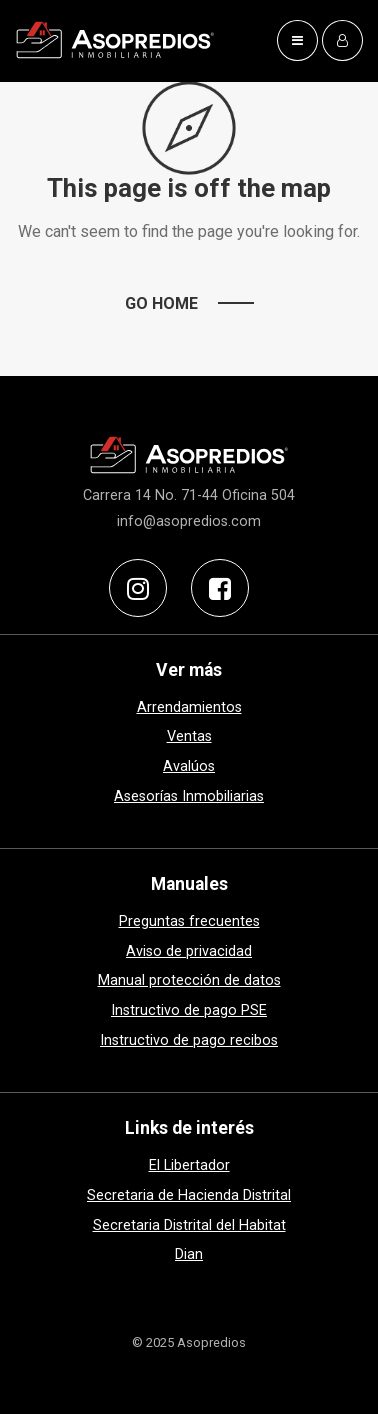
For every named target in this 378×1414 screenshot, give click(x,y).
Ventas (189, 736)
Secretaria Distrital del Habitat (189, 1225)
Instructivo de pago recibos (189, 1040)
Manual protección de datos (189, 980)
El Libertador (189, 1165)
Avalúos (189, 766)
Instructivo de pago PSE (189, 1010)
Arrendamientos (189, 707)
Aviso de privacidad (189, 951)
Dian (189, 1254)
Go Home (161, 303)
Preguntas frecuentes (189, 921)
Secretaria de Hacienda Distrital (189, 1195)
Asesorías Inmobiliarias (189, 796)
